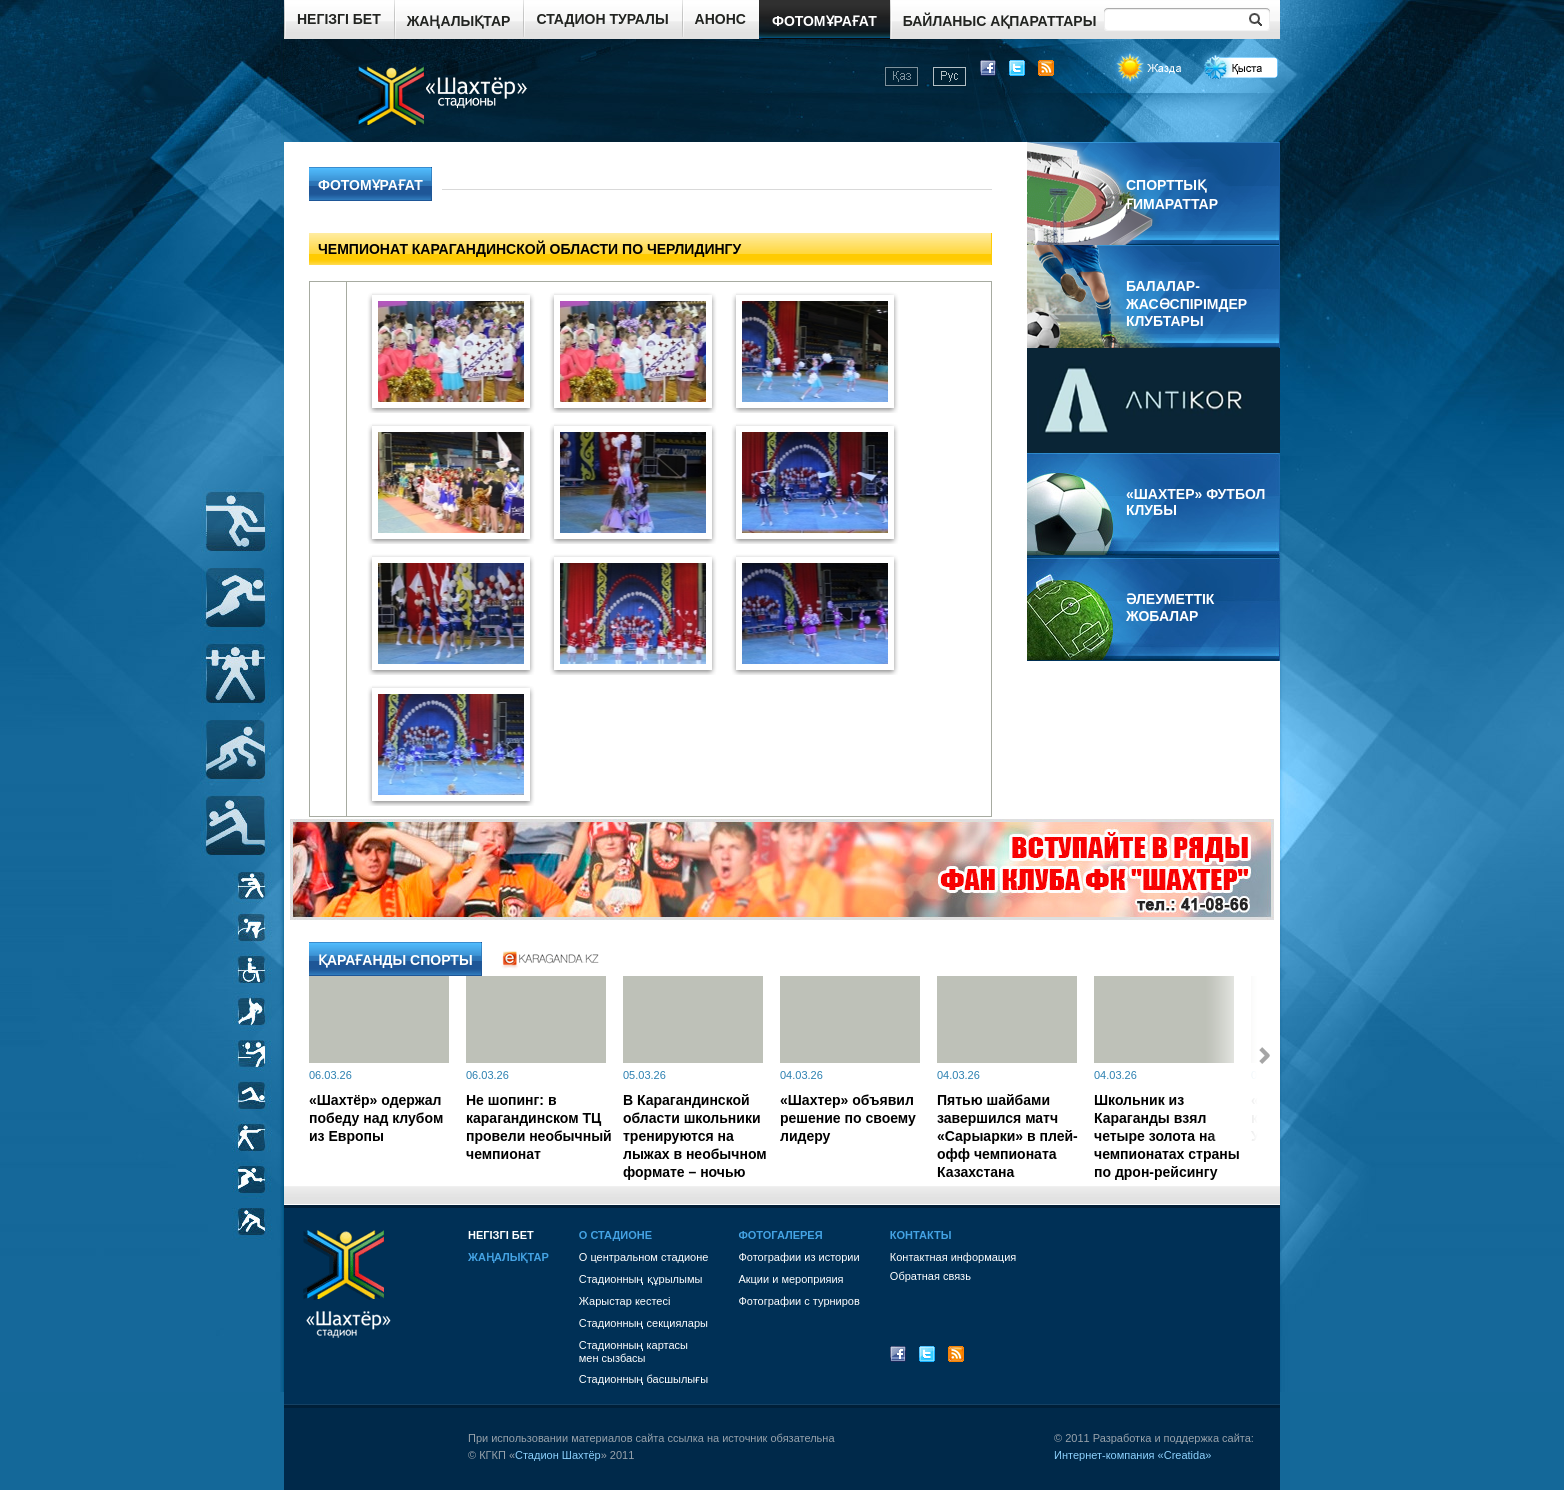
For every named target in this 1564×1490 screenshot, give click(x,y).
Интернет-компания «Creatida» (1132, 1455)
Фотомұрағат (824, 21)
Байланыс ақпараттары (1000, 21)
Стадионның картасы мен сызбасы (633, 1351)
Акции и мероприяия (790, 1279)
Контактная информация (953, 1257)
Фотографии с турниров (798, 1301)
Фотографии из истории (798, 1257)
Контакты (921, 1235)
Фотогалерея (780, 1235)
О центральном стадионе (644, 1257)
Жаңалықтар (459, 21)
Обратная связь (930, 1276)
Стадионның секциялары (643, 1323)
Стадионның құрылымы (641, 1279)
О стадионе (615, 1235)
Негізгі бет (339, 19)
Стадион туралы (602, 19)
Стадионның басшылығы (643, 1379)
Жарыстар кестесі (625, 1301)
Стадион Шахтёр (558, 1455)
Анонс (720, 19)
